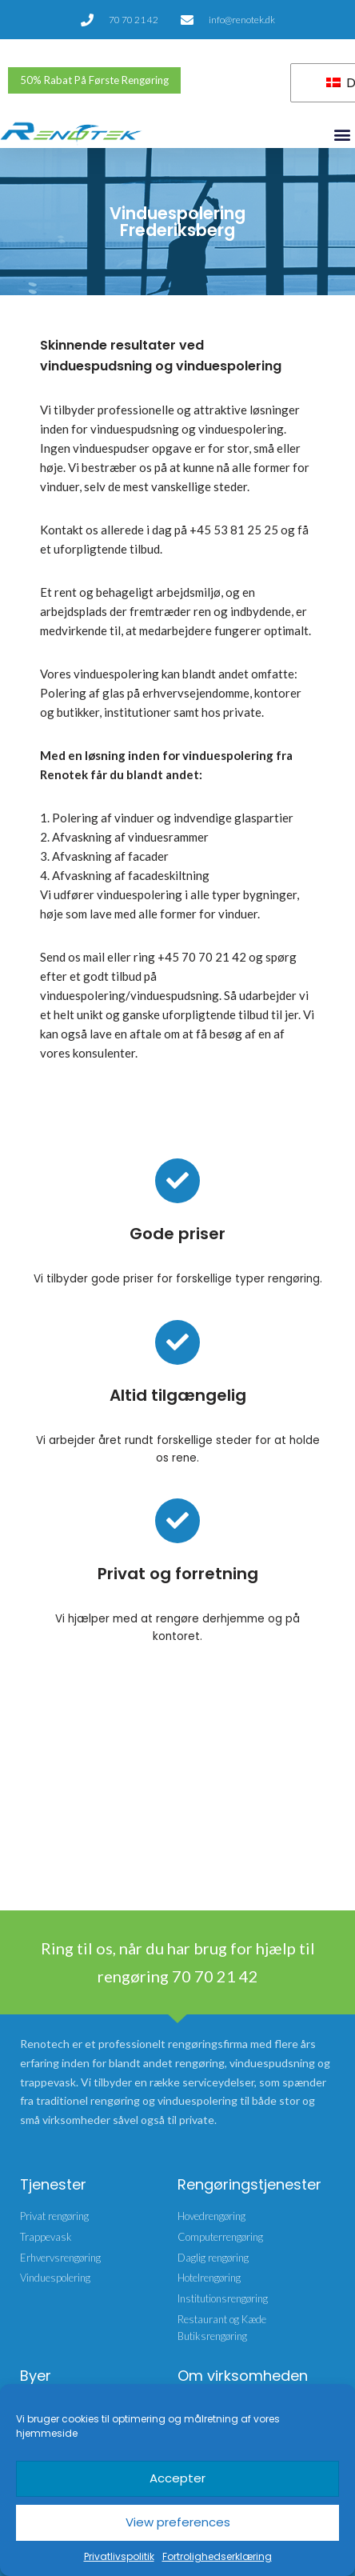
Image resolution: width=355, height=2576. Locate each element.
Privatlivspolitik (119, 2556)
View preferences (178, 2522)
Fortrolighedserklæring (217, 2556)
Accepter (177, 2478)
